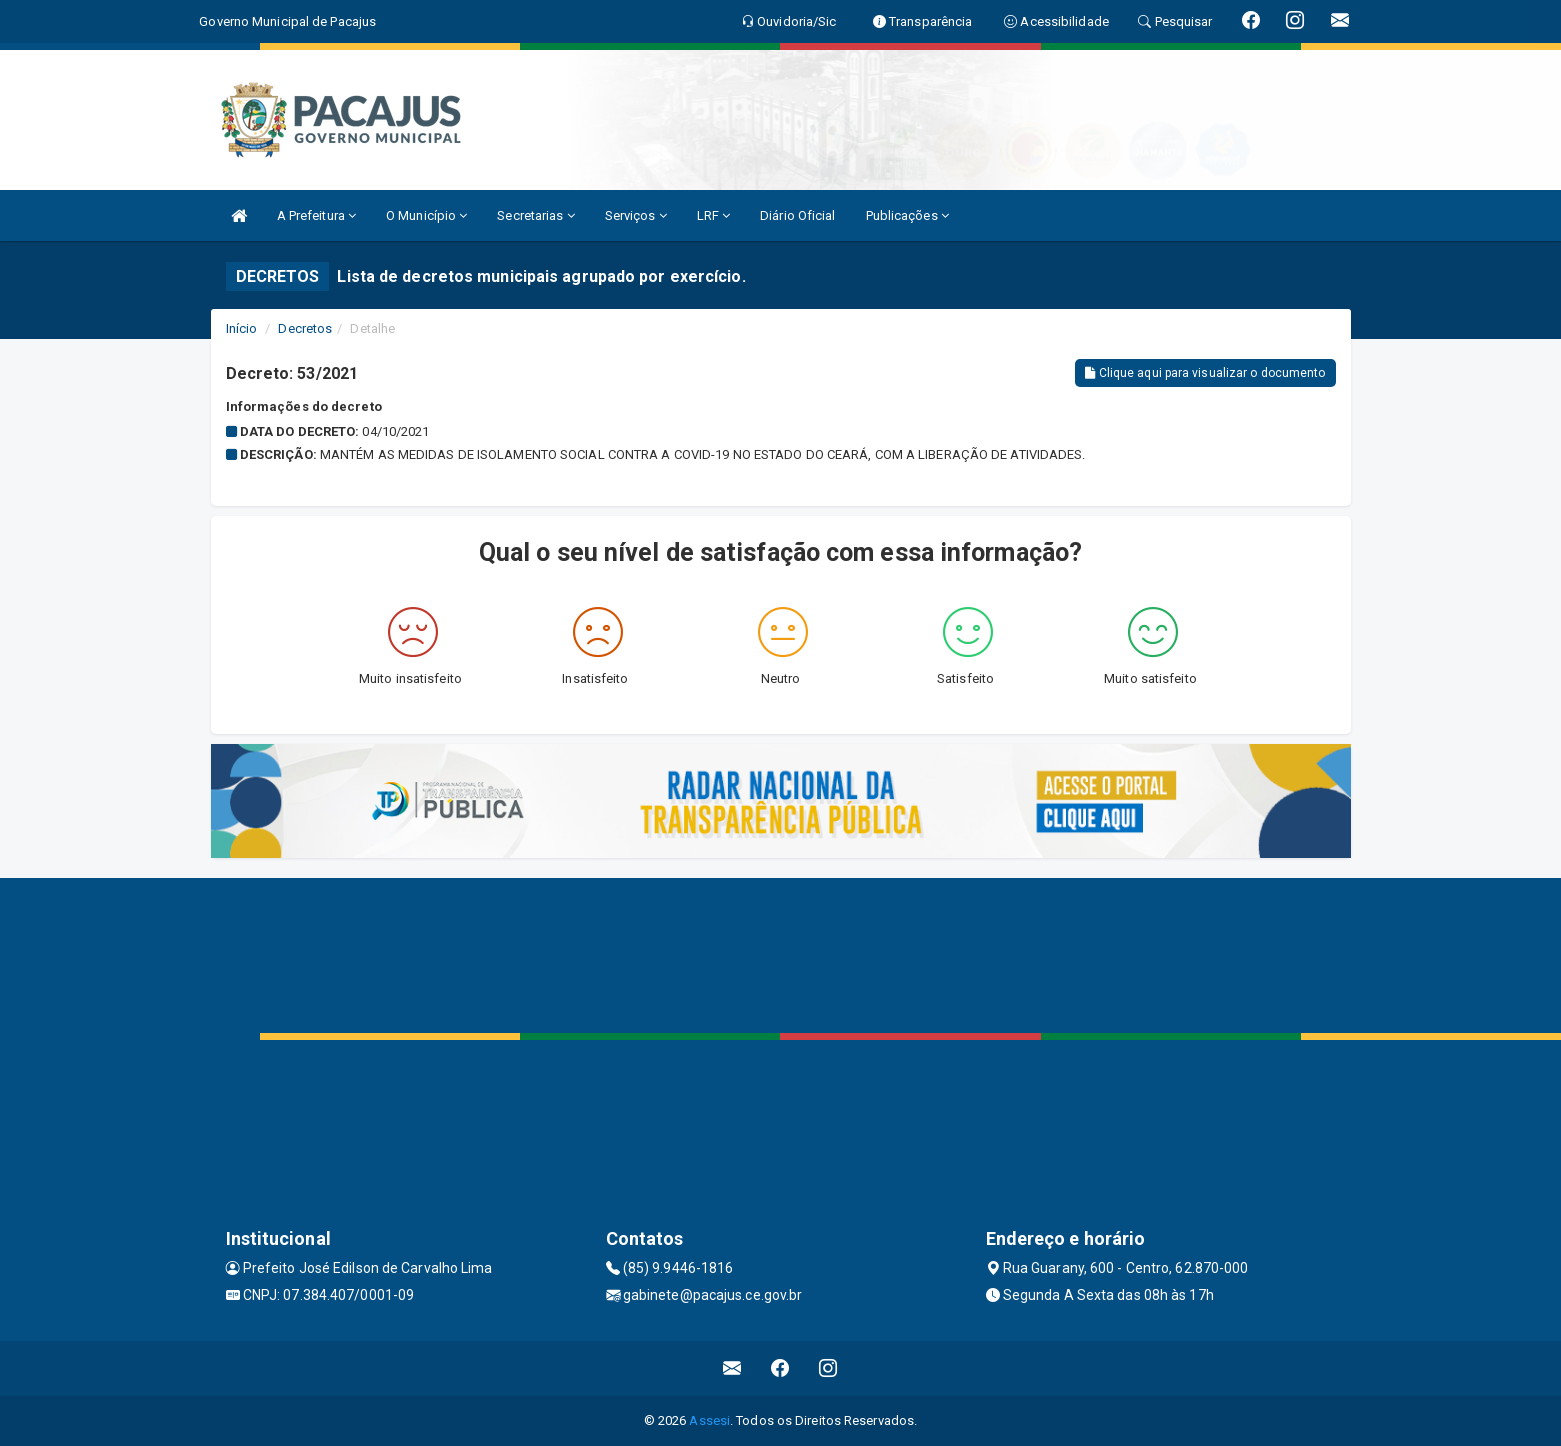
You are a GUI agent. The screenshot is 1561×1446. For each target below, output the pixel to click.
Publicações (907, 215)
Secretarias (535, 215)
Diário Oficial (797, 215)
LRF (714, 215)
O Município (426, 215)
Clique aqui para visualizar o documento (1205, 373)
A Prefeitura (316, 215)
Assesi (709, 1420)
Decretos (305, 328)
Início (242, 328)
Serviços (636, 215)
